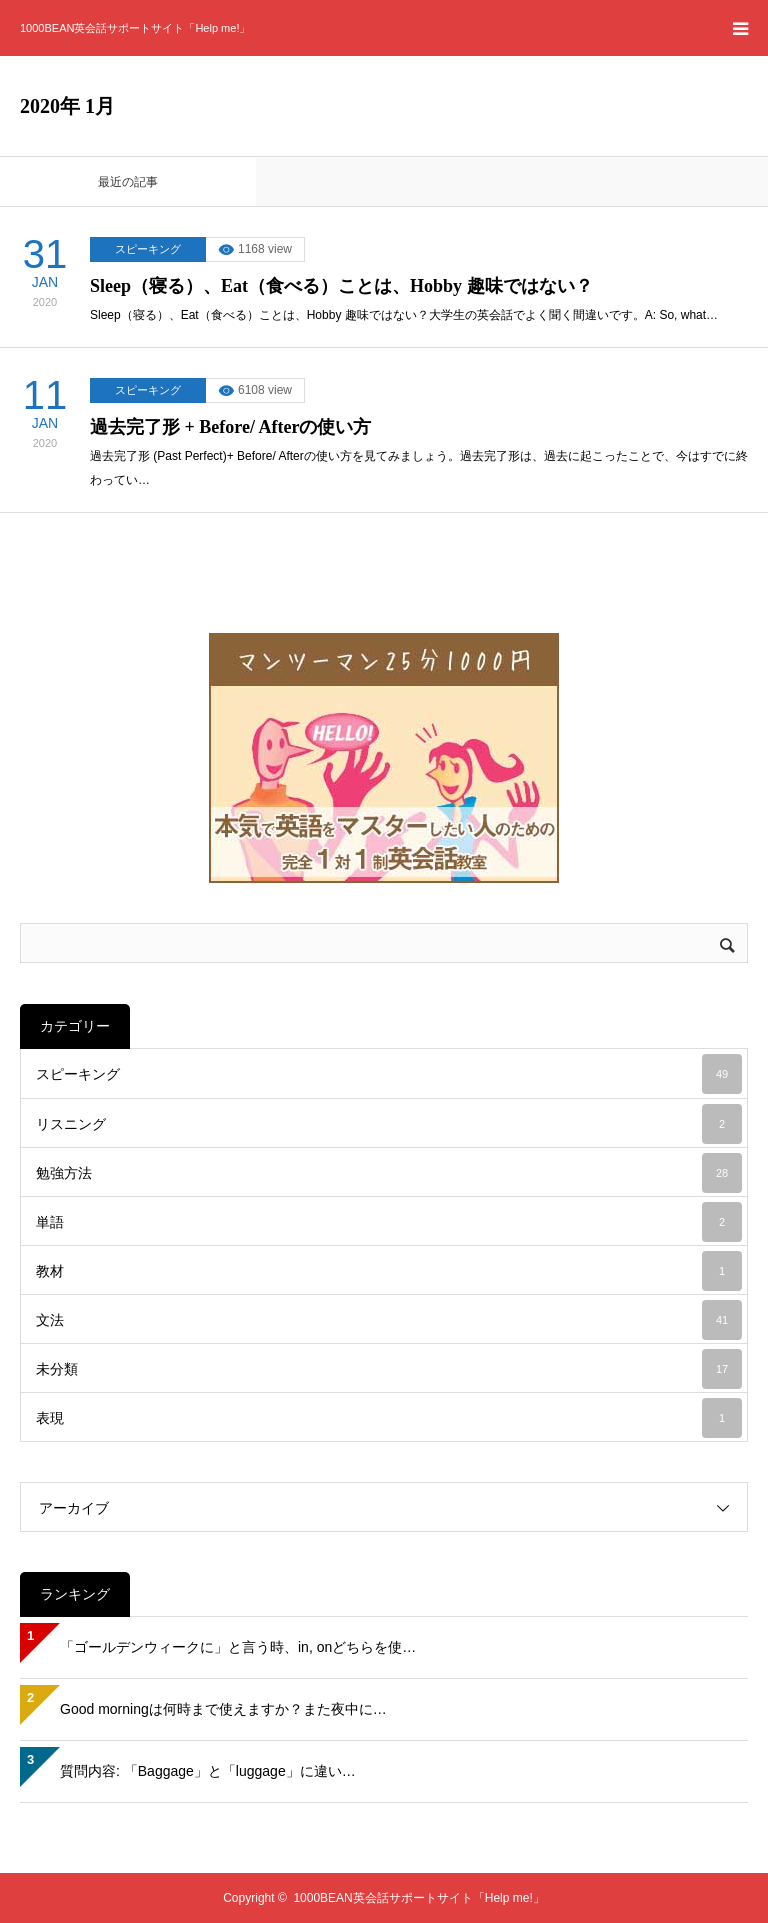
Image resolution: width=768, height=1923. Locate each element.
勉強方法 (389, 1173)
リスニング (389, 1124)
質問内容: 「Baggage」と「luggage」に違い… (208, 1771)
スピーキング (148, 249)
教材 (389, 1271)
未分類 (389, 1369)
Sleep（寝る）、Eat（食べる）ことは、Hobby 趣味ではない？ (341, 286)
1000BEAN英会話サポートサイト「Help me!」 (135, 28)
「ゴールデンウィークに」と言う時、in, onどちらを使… (238, 1647)
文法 (389, 1320)
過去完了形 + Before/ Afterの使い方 (230, 427)
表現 (389, 1418)
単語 (389, 1222)
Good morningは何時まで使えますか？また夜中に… (223, 1709)
